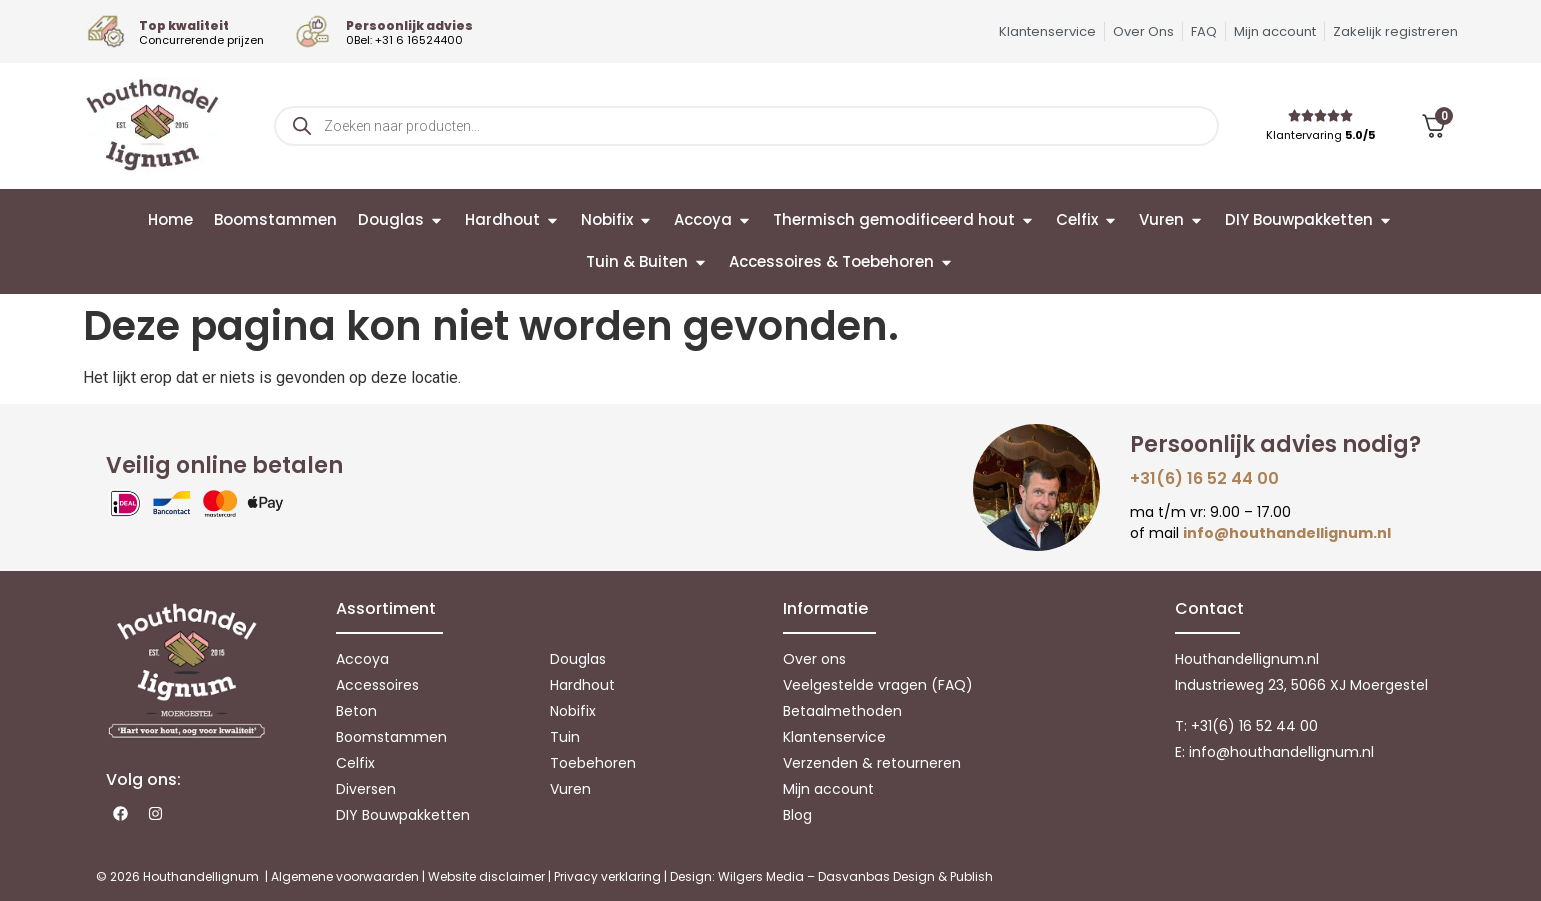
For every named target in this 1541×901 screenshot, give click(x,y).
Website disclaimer (486, 876)
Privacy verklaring (607, 876)
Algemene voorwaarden (345, 876)
